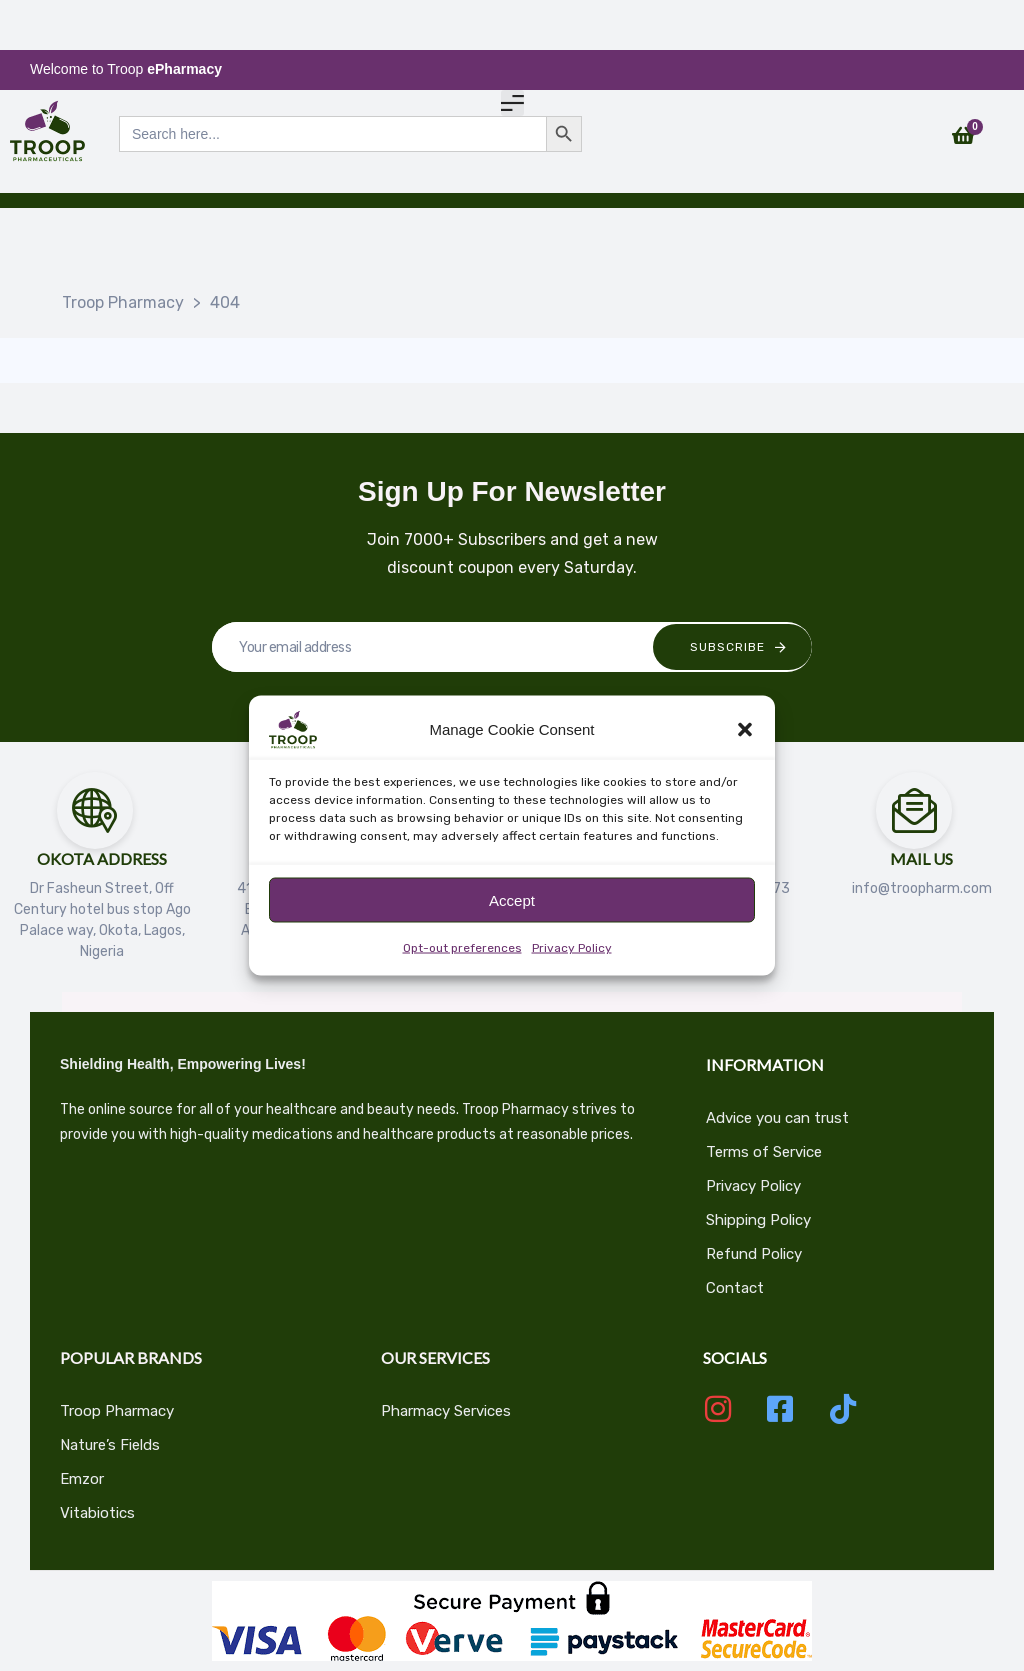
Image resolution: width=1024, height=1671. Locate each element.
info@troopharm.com (922, 888)
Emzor (82, 1479)
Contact (735, 1288)
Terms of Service (764, 1152)
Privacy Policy (572, 948)
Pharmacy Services (446, 1411)
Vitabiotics (97, 1513)
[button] (745, 730)
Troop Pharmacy (117, 1411)
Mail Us (921, 858)
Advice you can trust (777, 1118)
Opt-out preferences (462, 948)
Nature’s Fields (110, 1445)
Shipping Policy (758, 1220)
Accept (512, 899)
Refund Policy (754, 1254)
